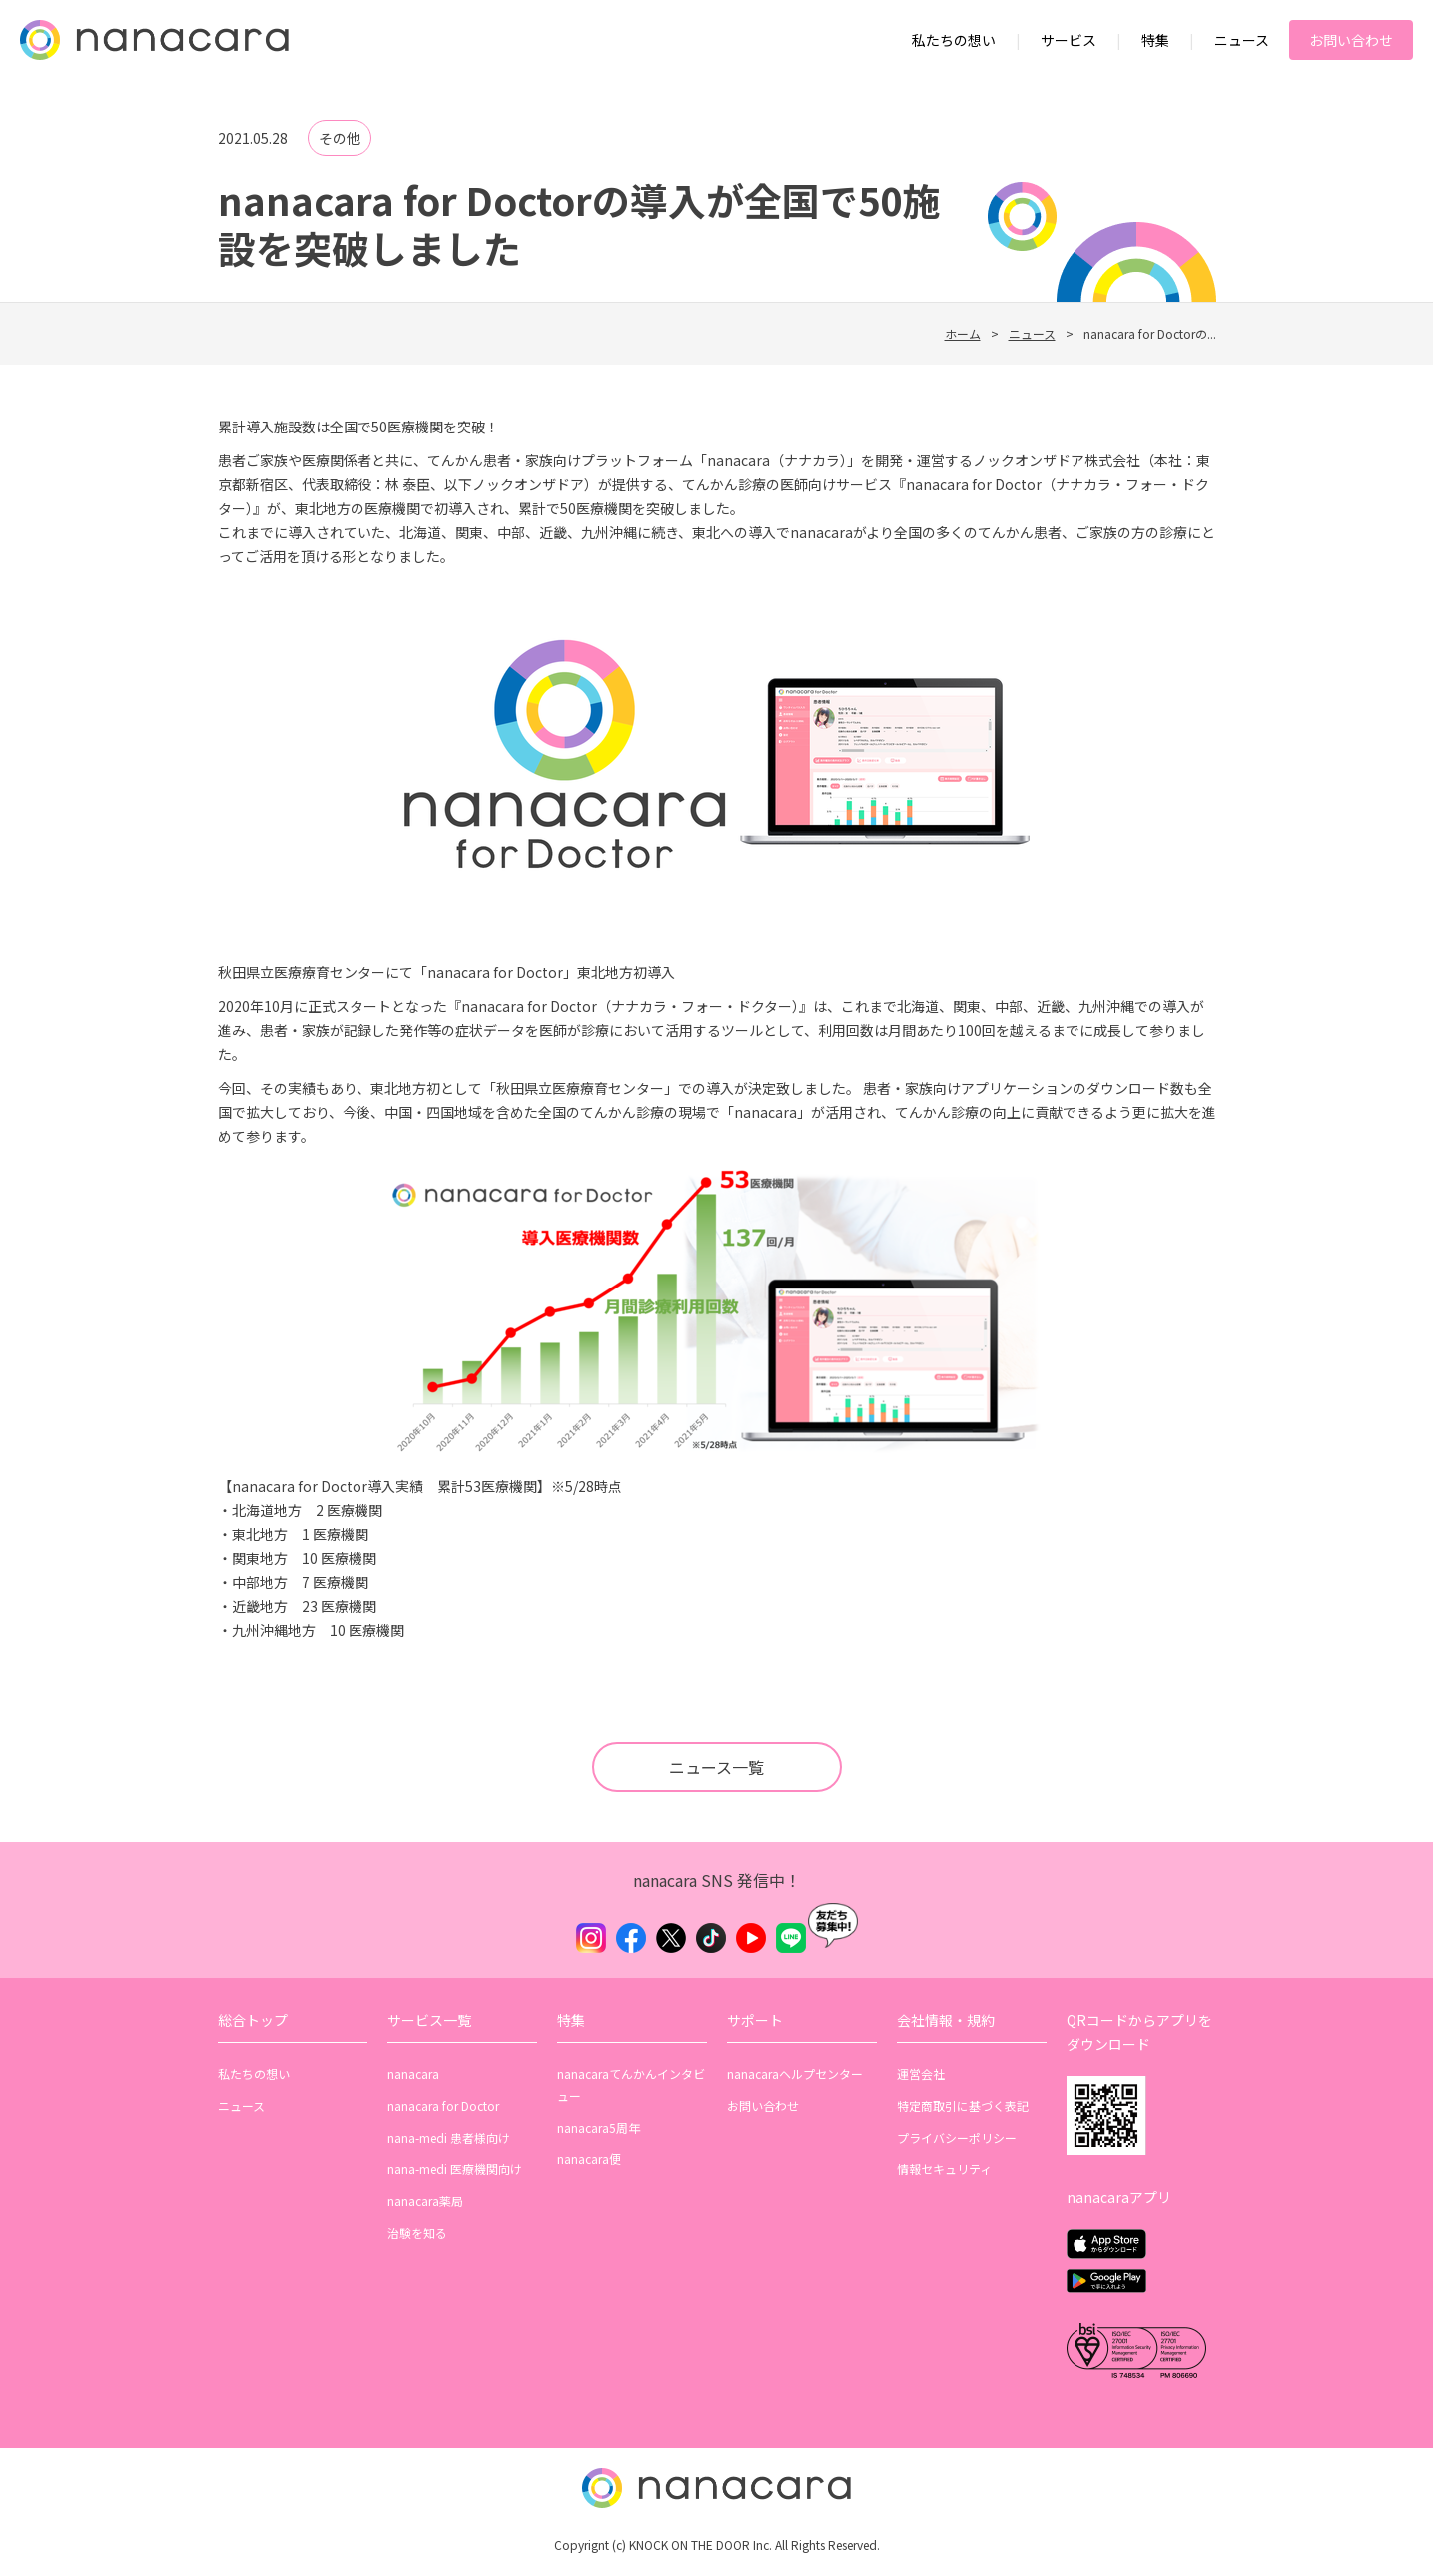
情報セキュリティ (944, 2168)
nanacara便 (589, 2158)
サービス (1068, 40)
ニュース (1241, 40)
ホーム (963, 333)
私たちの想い (954, 40)
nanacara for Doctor (443, 2105)
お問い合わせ (1351, 40)
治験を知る (417, 2232)
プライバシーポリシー (957, 2137)
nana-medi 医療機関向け (454, 2168)
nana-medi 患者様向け (448, 2137)
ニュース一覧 (716, 1767)
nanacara (413, 2073)
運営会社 (921, 2073)
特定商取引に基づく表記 (963, 2105)
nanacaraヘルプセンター (795, 2073)
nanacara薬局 (425, 2200)
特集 (1155, 40)
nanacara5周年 (598, 2127)
